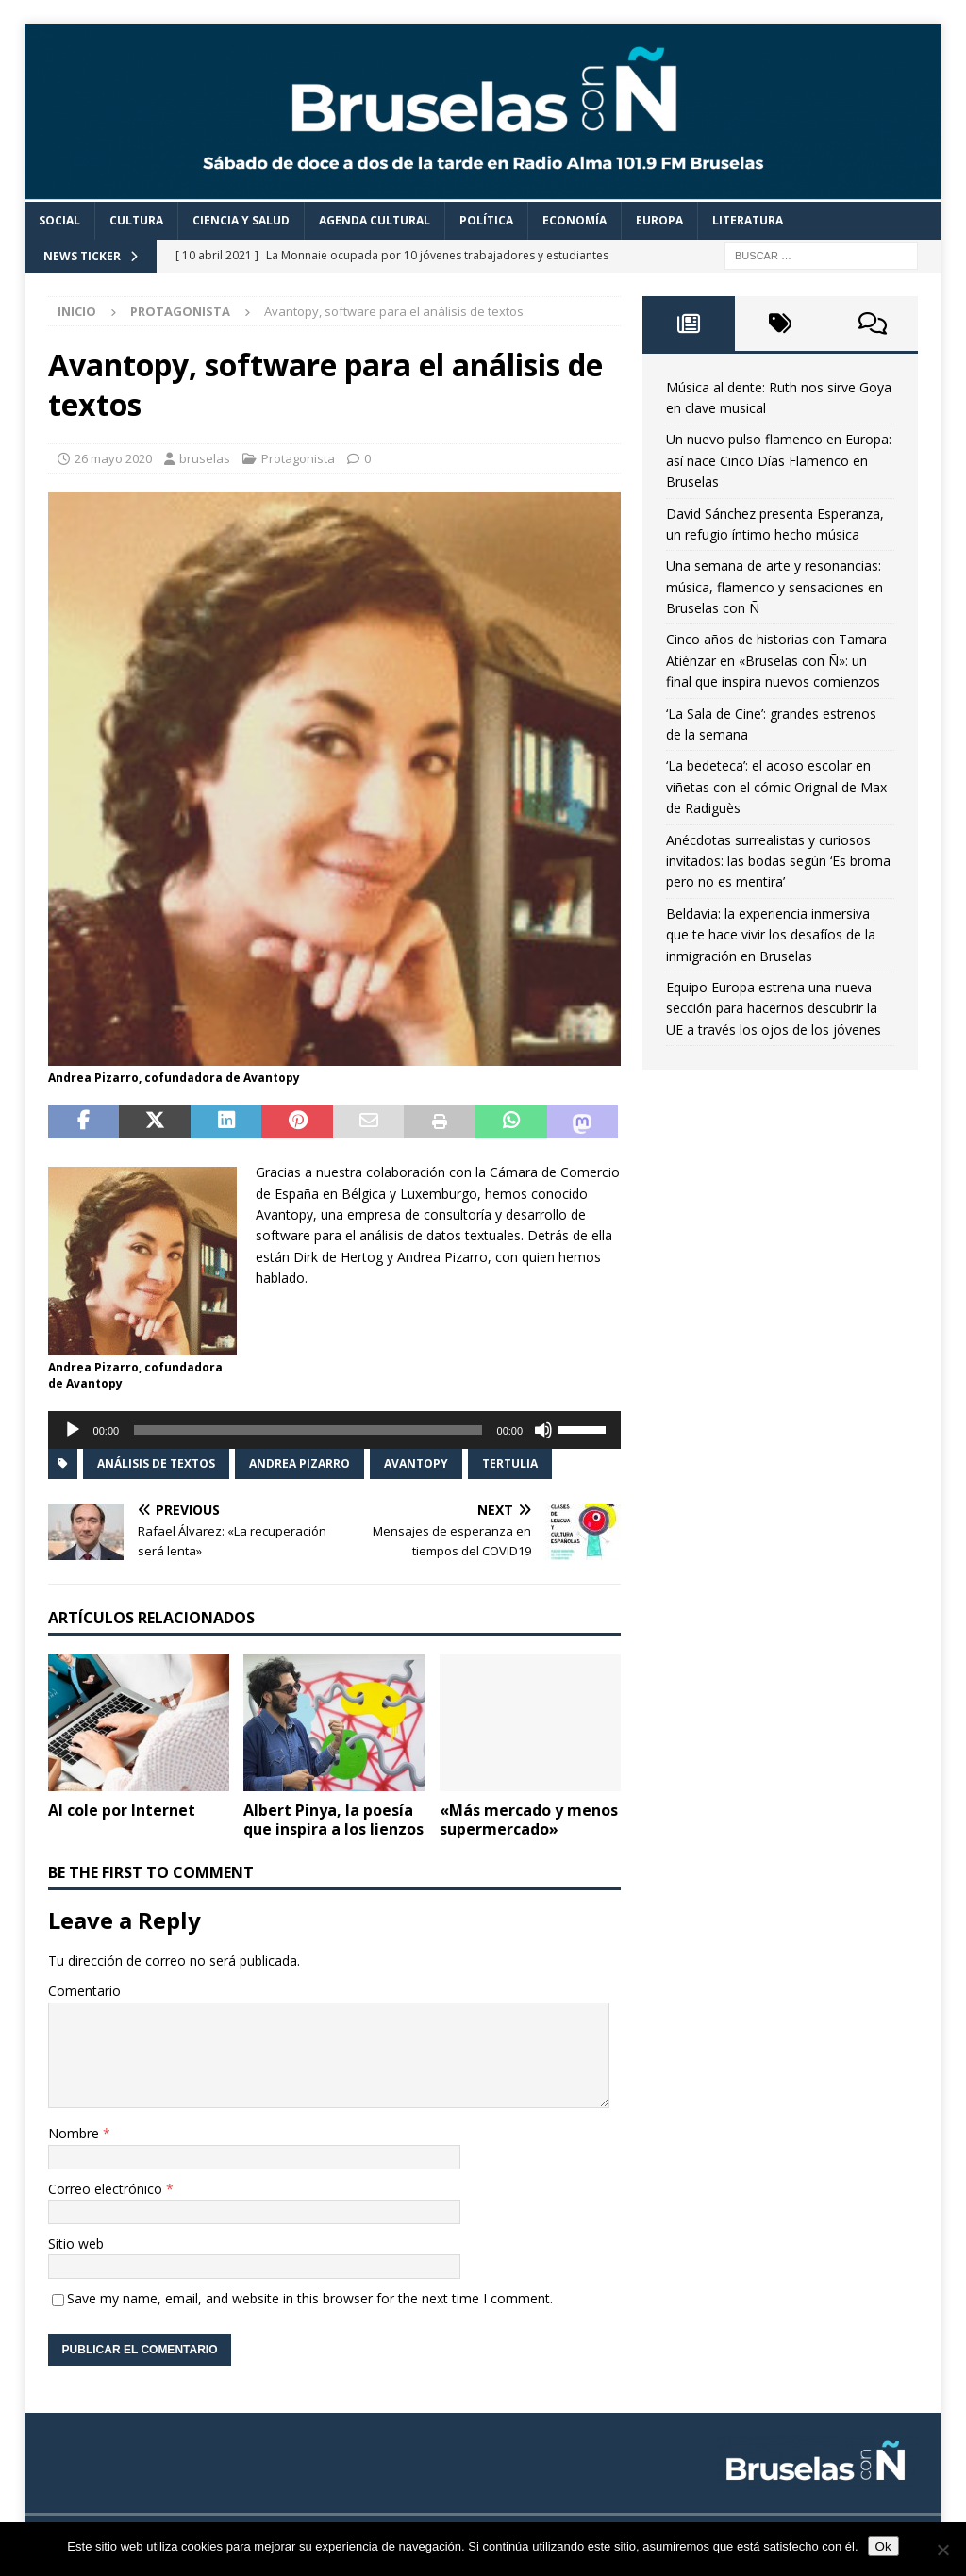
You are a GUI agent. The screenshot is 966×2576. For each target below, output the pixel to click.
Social (59, 220)
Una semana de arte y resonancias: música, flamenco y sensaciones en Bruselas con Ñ (774, 587)
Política (486, 220)
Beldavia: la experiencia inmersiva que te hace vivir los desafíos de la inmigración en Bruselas (770, 935)
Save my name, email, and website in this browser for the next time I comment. (310, 2298)
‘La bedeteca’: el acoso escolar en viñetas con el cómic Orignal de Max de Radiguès (776, 786)
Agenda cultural (374, 220)
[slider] (307, 1430)
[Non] (942, 2549)
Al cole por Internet (121, 1810)
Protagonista (298, 458)
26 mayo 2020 (113, 458)
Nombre (75, 2133)
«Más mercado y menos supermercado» (529, 1820)
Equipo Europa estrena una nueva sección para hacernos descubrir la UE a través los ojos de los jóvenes (773, 1008)
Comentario (84, 1991)
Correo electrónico (107, 2189)
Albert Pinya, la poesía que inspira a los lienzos (333, 1820)
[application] (334, 1430)
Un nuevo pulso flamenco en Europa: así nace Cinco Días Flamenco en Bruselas (778, 460)
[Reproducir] (72, 1430)
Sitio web (76, 2243)
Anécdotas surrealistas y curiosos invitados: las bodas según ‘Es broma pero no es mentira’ (778, 861)
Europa (659, 220)
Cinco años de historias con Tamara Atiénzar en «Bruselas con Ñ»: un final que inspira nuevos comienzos (776, 660)
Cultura (136, 220)
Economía (574, 220)
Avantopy (416, 1463)
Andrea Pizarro (299, 1463)
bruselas (204, 458)
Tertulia (510, 1463)
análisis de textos (156, 1463)
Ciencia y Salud (241, 220)
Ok (883, 2546)
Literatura (747, 220)
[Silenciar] (543, 1430)
